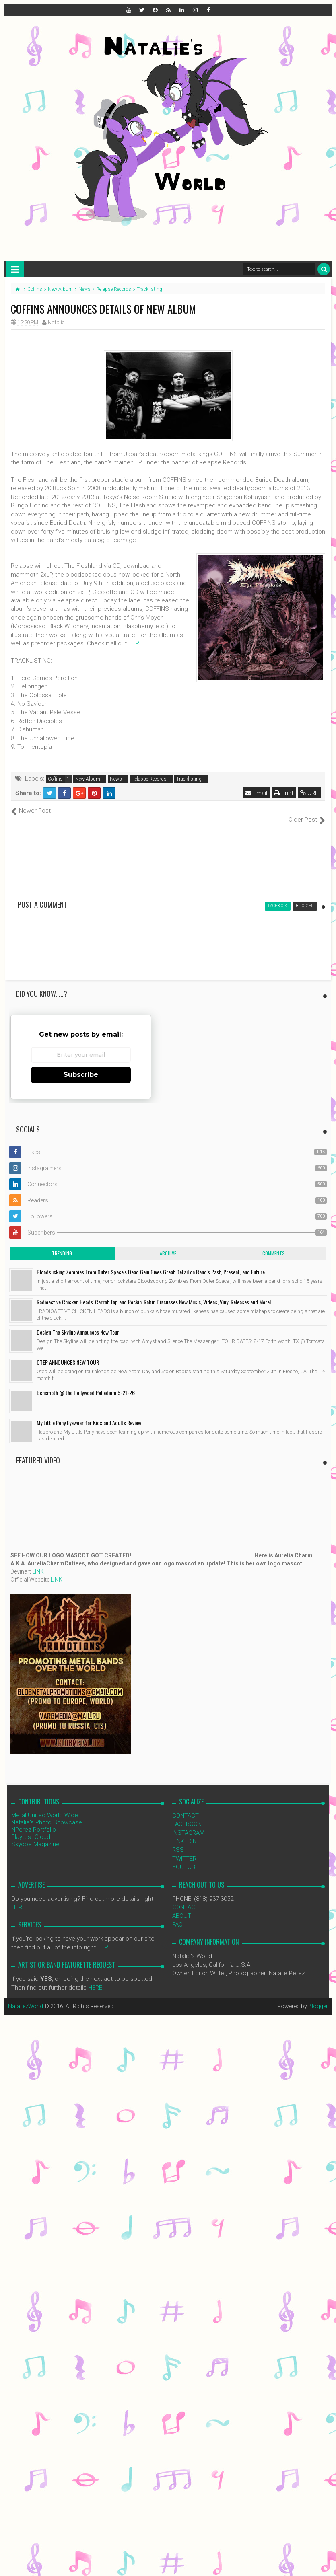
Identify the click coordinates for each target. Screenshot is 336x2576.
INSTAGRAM (188, 1824)
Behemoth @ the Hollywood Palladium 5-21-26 (86, 1383)
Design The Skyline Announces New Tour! (78, 1323)
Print (283, 793)
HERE (135, 643)
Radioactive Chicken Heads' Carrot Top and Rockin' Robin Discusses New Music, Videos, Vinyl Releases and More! (154, 1293)
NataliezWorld (25, 1998)
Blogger (318, 1998)
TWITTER (184, 1849)
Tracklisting (189, 779)
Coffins (55, 779)
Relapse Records (149, 779)
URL (309, 793)
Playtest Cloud (30, 1828)
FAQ (177, 1915)
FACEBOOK (186, 1815)
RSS (178, 1841)
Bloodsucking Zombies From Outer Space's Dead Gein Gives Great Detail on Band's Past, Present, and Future (151, 1263)
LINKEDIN (184, 1832)
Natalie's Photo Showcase (46, 1813)
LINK (38, 1562)
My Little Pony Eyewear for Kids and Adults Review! (89, 1413)
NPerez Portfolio (33, 1820)
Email (256, 793)
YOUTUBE (185, 1858)
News (116, 779)
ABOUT (181, 1907)
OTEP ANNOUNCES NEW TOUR (68, 1353)
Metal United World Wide (44, 1806)
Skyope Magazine (35, 1835)
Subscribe (81, 1066)
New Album (87, 779)
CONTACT (185, 1806)
